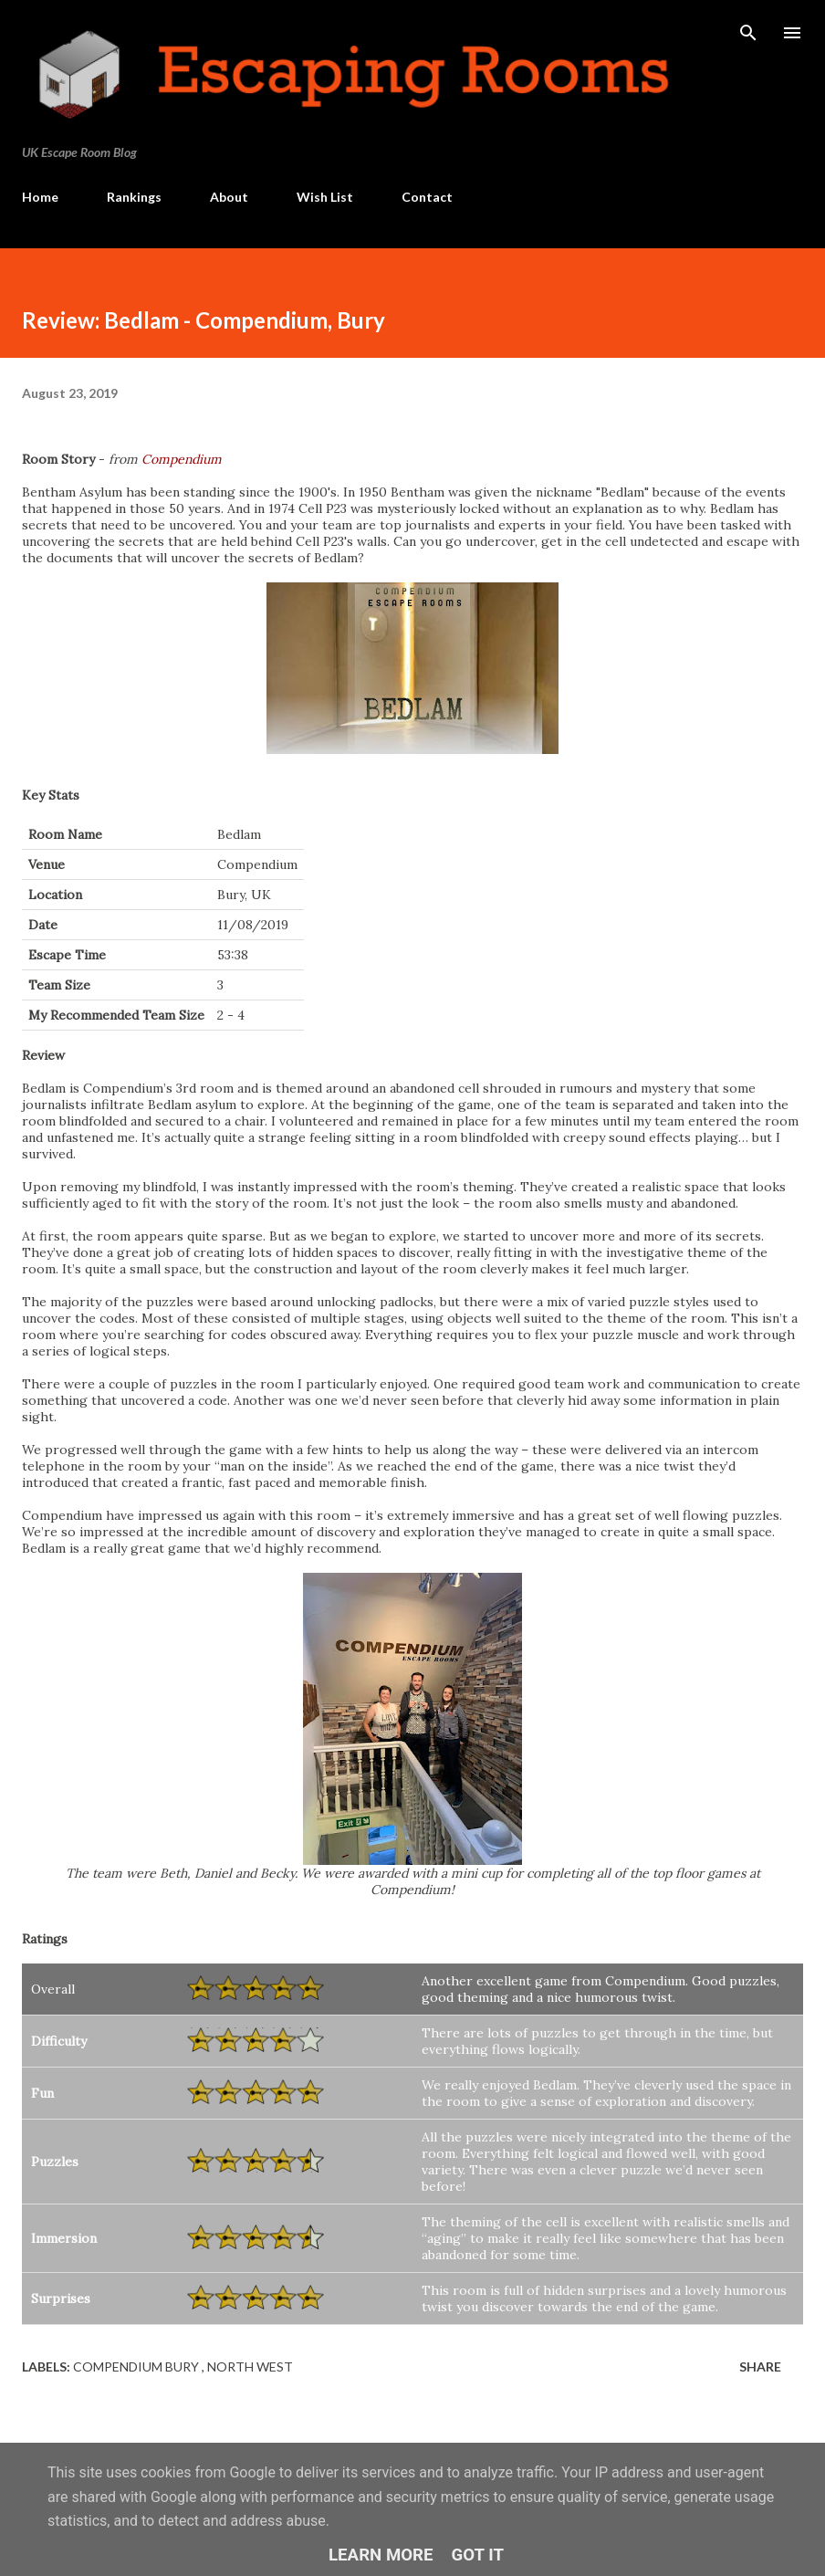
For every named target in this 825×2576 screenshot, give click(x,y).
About (229, 196)
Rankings (134, 196)
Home (40, 196)
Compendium (181, 459)
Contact (427, 196)
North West (250, 2366)
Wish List (325, 196)
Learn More (381, 2555)
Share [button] (760, 2366)
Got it (478, 2555)
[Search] (748, 33)
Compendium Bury (137, 2366)
